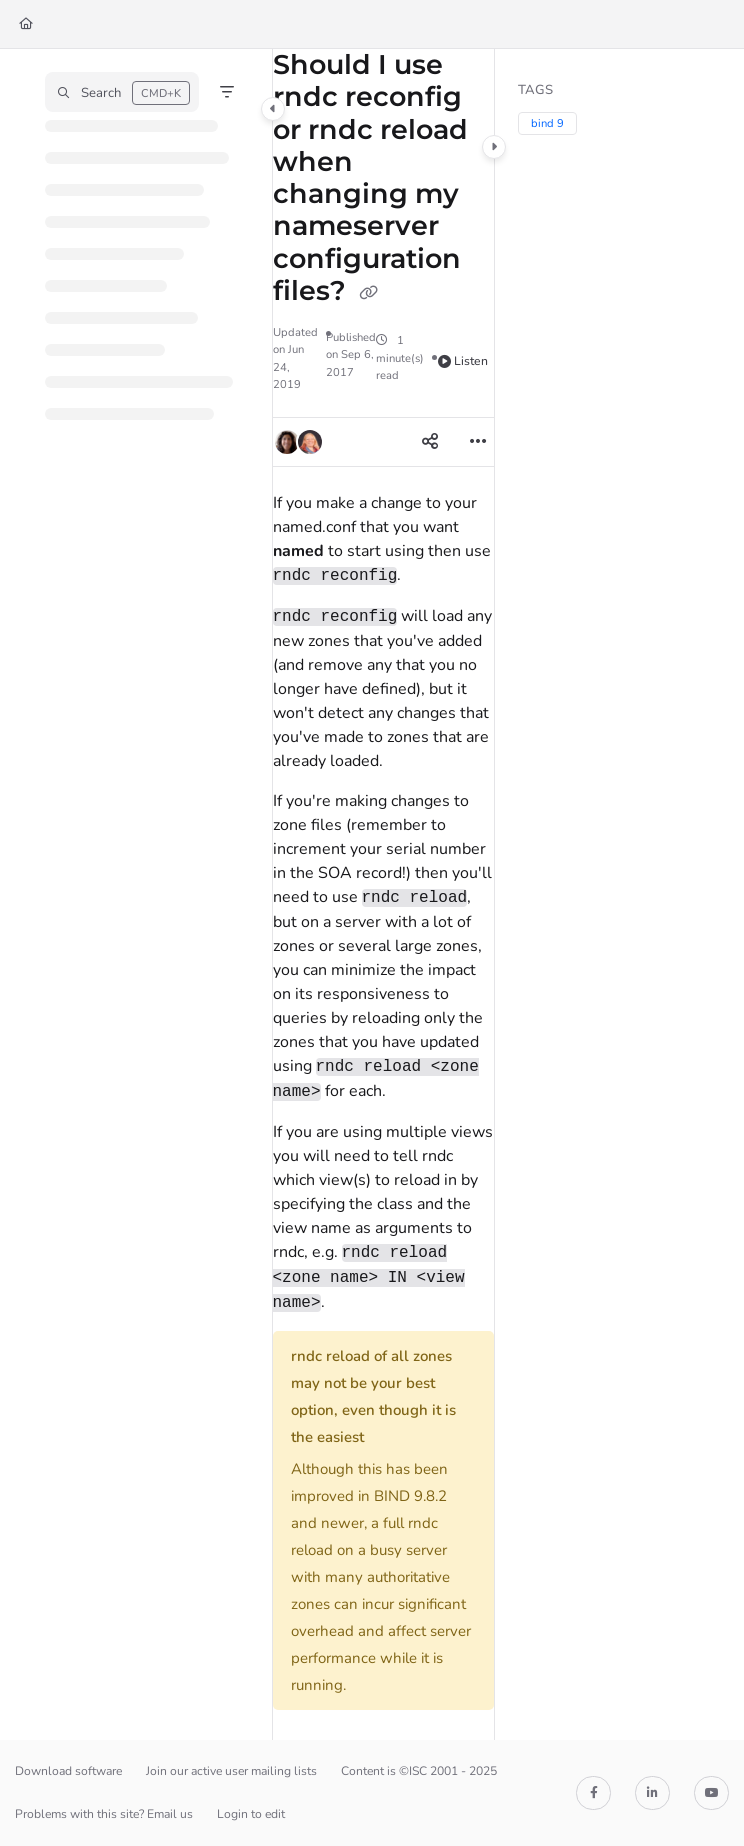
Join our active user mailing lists (231, 1771)
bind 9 (547, 123)
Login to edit (251, 1814)
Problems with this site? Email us (104, 1814)
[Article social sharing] (430, 442)
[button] (122, 92)
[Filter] (227, 92)
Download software (68, 1771)
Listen (463, 361)
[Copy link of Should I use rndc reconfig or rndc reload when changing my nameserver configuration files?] (369, 293)
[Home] (26, 24)
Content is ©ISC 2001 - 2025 (419, 1771)
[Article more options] (478, 442)
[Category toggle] (273, 109)
